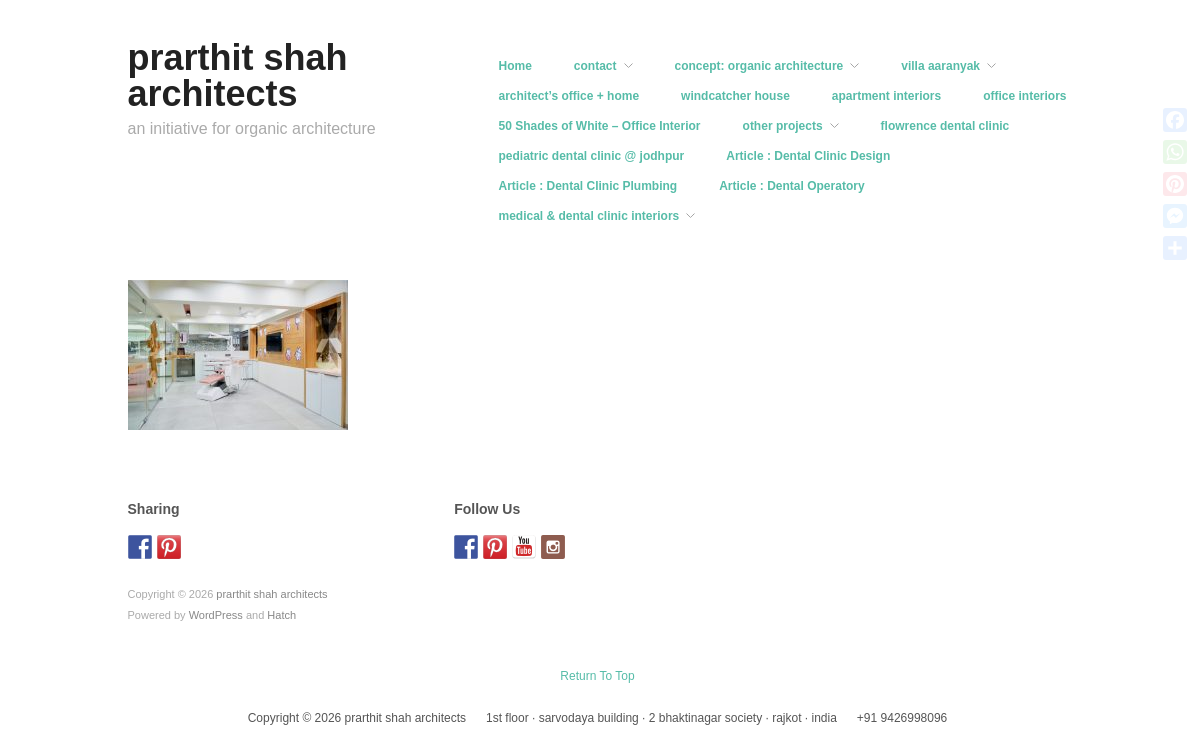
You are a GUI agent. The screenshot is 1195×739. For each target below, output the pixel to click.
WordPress (216, 615)
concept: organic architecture (759, 66)
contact (595, 66)
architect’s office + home (569, 96)
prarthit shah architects (238, 75)
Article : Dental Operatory (791, 186)
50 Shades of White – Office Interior (600, 126)
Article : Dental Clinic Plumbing (588, 186)
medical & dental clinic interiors (589, 216)
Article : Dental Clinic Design (808, 156)
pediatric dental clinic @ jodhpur (592, 156)
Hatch (281, 615)
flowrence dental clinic (945, 126)
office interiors (1024, 96)
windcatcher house (735, 96)
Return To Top (597, 676)
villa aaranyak (940, 66)
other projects (783, 126)
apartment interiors (886, 96)
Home (515, 66)
